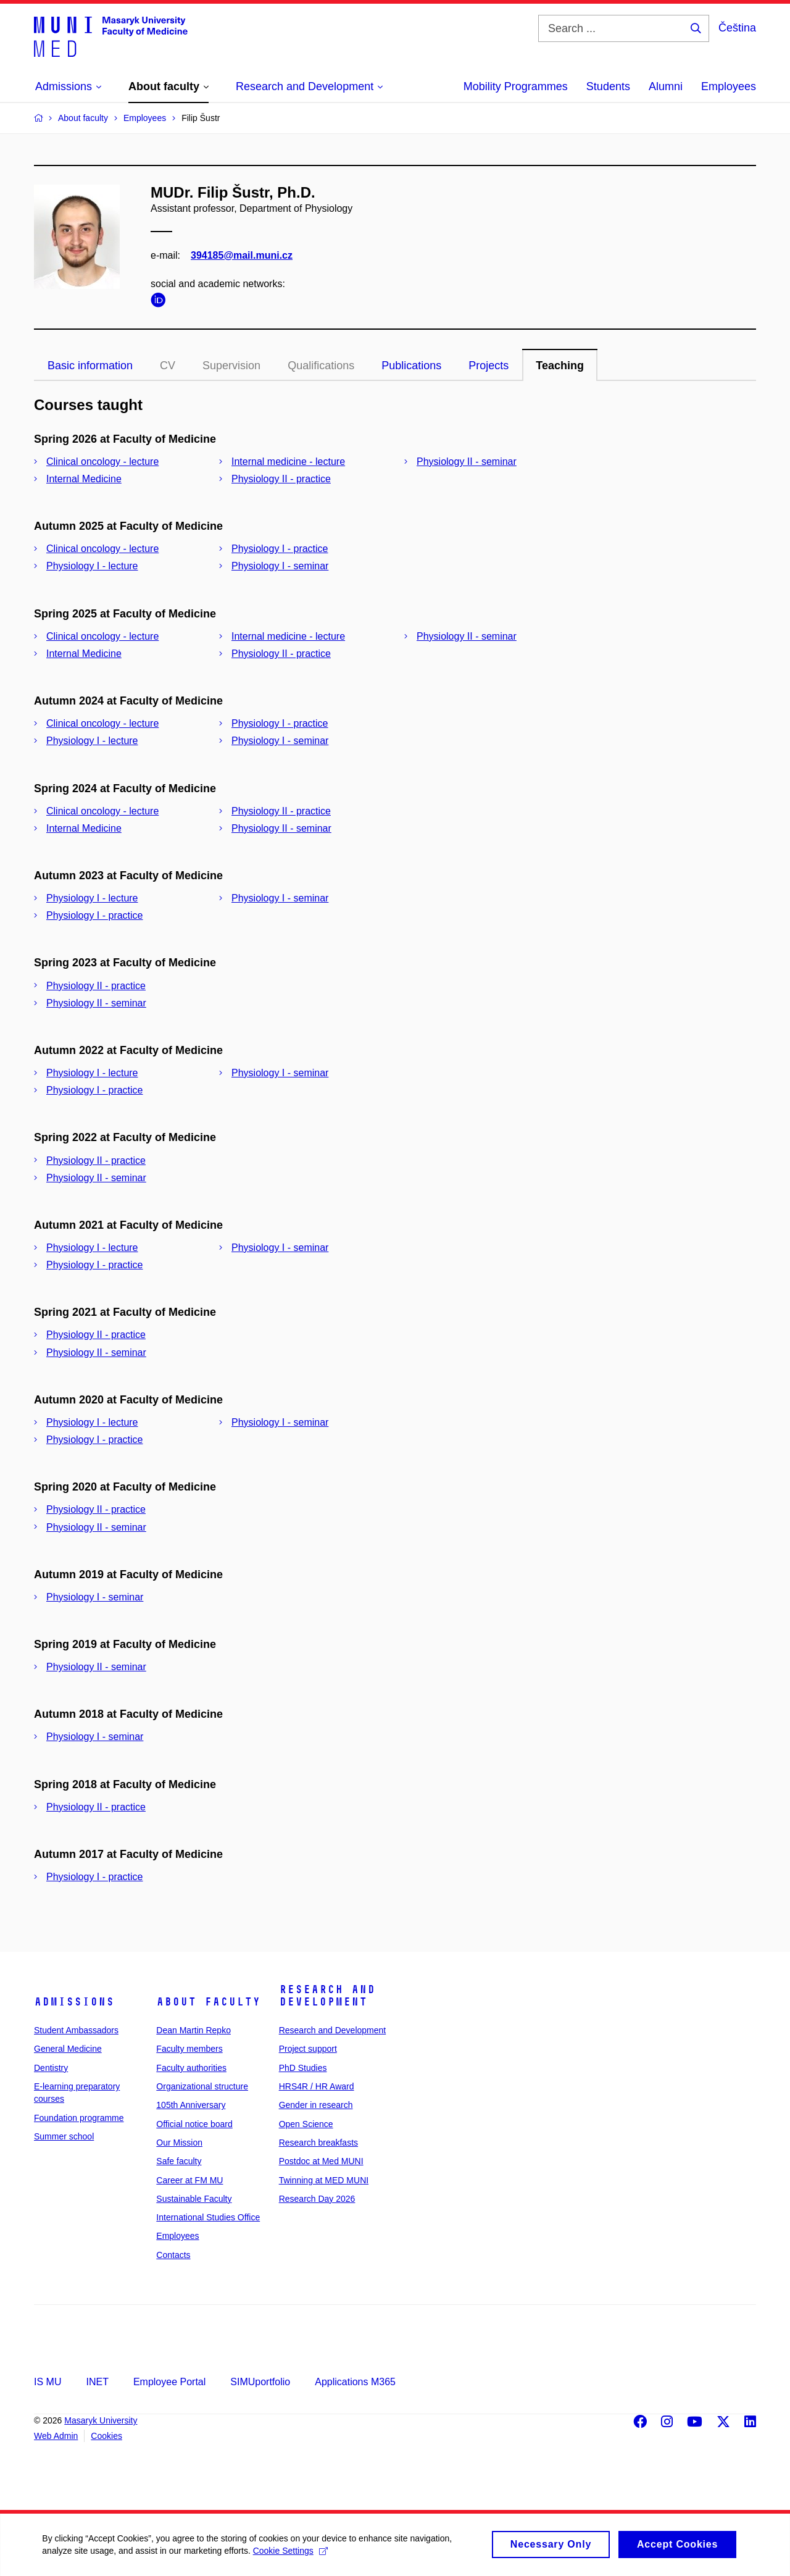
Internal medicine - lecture (288, 461)
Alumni (666, 86)
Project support (308, 2049)
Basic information (90, 365)
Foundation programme (79, 2118)
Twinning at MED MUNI (323, 2180)
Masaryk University (100, 2420)
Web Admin (56, 2436)
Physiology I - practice (279, 548)
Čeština (737, 28)
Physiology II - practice (281, 479)
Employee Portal (169, 2382)
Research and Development (327, 1996)
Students (608, 86)
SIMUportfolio (260, 2382)
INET (97, 2382)
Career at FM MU (189, 2180)
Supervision (231, 365)
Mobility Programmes (516, 86)
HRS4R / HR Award (316, 2086)
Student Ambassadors (76, 2030)
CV (167, 365)
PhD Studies (303, 2068)
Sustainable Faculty (193, 2199)
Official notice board (194, 2124)
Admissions (74, 2002)
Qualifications (321, 365)
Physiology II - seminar (467, 461)
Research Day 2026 (317, 2199)
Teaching (560, 365)
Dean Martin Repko (193, 2030)
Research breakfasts (318, 2142)
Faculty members (189, 2049)
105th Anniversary (190, 2105)
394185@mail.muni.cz (242, 255)
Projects (488, 365)
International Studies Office (208, 2217)
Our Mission (179, 2142)
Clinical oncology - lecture (102, 461)
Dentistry (51, 2068)
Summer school (64, 2136)
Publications (411, 365)
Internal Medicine (84, 479)
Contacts (173, 2255)
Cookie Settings (291, 2557)
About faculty (208, 2002)
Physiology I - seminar (279, 566)
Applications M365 (355, 2382)
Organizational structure (202, 2086)
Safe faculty (178, 2161)
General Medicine (68, 2049)
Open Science (306, 2124)
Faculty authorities (191, 2068)
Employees (728, 86)
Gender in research (316, 2105)
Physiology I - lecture (92, 566)
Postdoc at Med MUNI (321, 2161)
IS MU (47, 2382)
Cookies (106, 2436)
